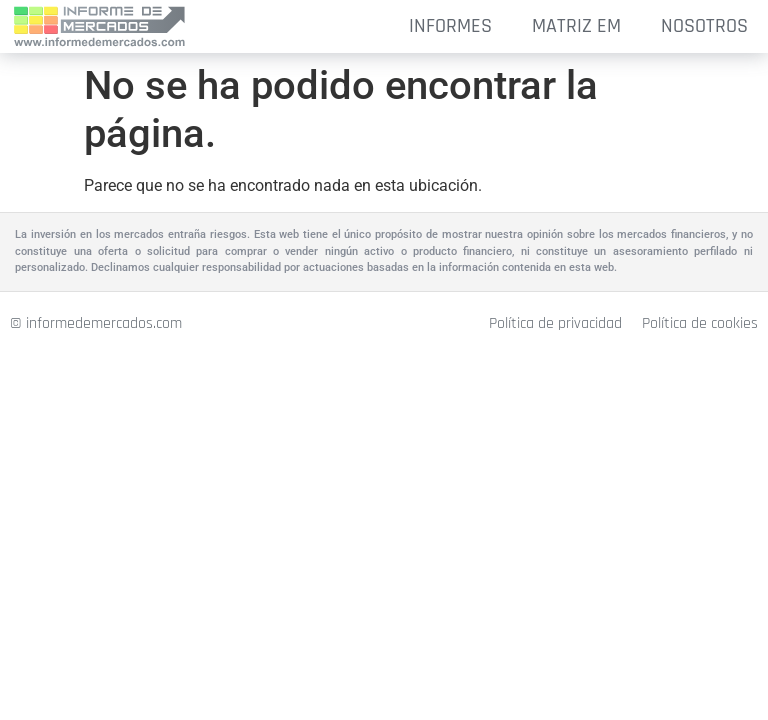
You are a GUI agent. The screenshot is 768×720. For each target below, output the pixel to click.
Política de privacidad (555, 323)
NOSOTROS (704, 26)
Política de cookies (700, 323)
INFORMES (450, 26)
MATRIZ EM (576, 26)
